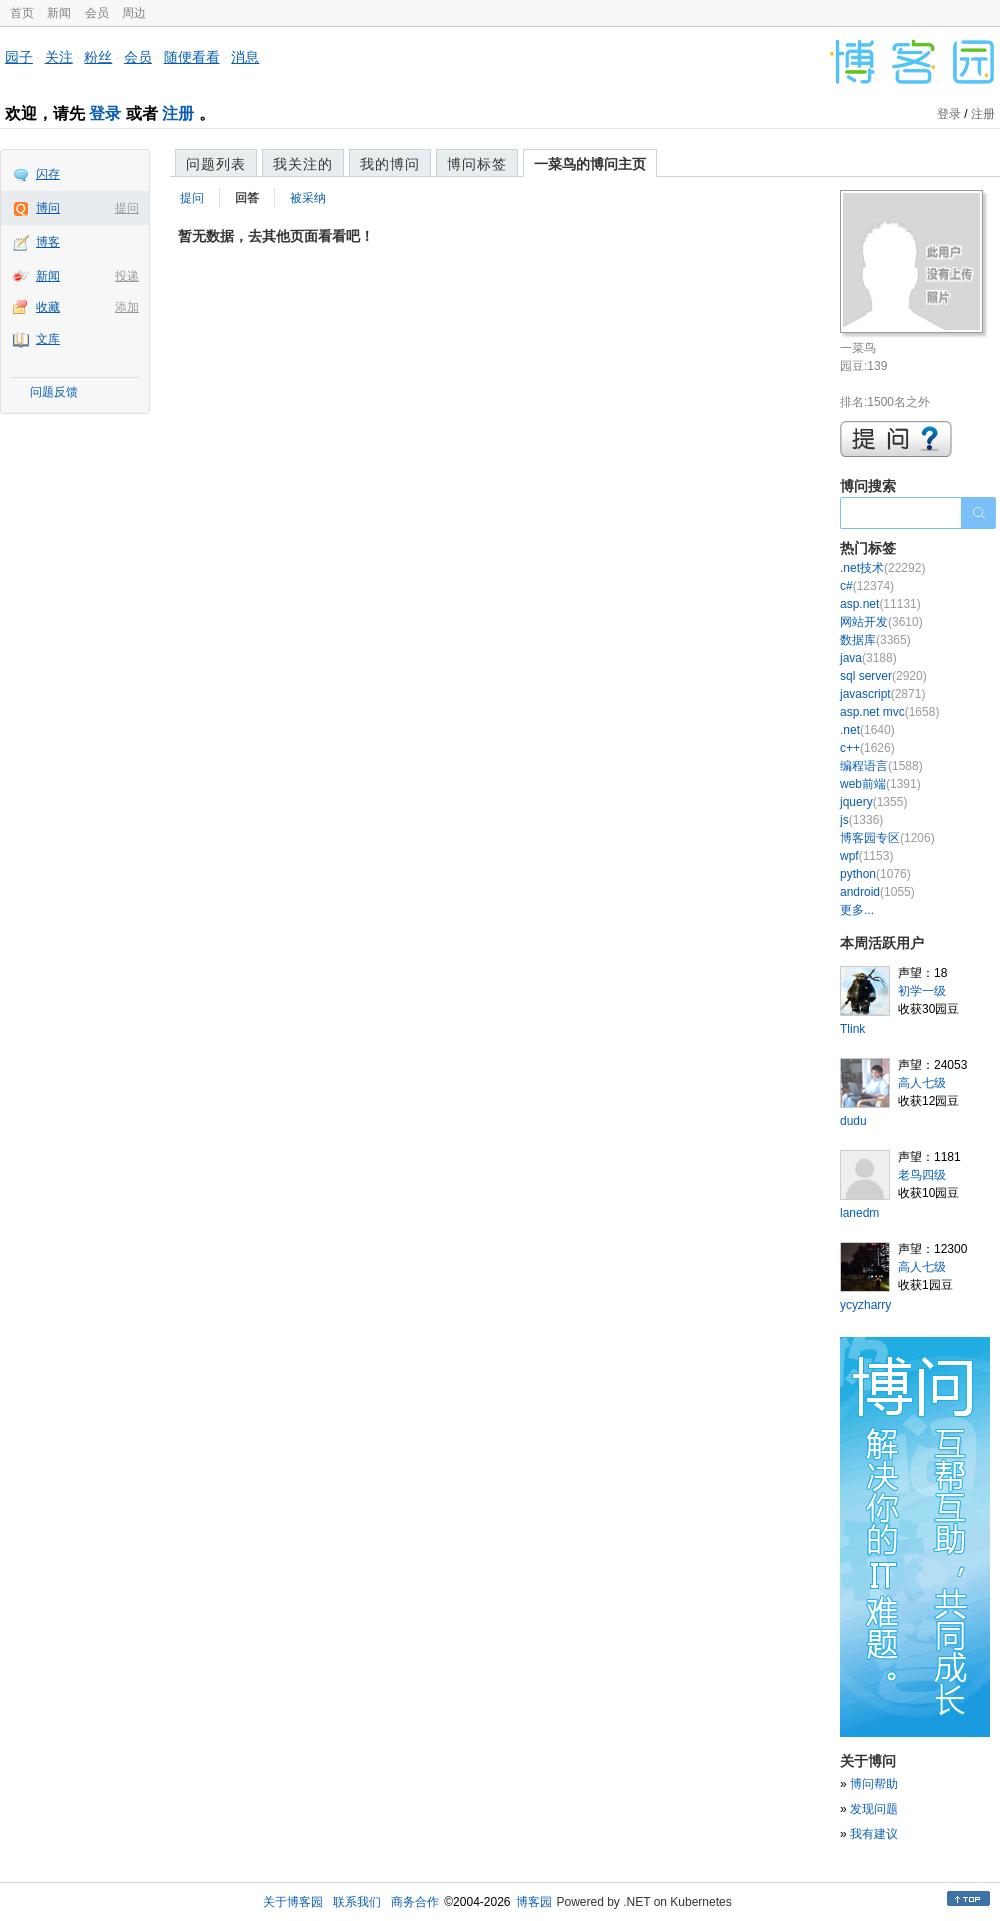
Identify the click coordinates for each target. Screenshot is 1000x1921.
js (861, 820)
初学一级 (922, 991)
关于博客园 (293, 1902)
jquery (873, 802)
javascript (882, 694)
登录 (105, 113)
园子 (19, 57)
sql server (883, 676)
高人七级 (922, 1083)
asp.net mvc (889, 712)
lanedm (859, 1213)
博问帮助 (874, 1784)
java (868, 658)
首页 (22, 13)
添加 (127, 307)
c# (867, 586)
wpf (866, 856)
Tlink (852, 1029)
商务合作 (415, 1902)
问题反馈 (54, 392)
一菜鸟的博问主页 (590, 164)
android (877, 892)
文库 (48, 339)
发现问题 (874, 1809)
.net (867, 730)
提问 (127, 208)
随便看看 (192, 57)
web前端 (880, 784)
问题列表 (216, 164)
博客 (48, 242)
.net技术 (882, 568)
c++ (867, 748)
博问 (48, 208)
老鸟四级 (922, 1175)
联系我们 (357, 1902)
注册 (178, 113)
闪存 (48, 174)
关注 (59, 57)
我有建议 (874, 1834)
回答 (247, 198)
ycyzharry (865, 1305)
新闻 (59, 13)
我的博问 (390, 164)
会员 (97, 13)
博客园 (534, 1902)
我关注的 (303, 164)
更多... (857, 910)
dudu (853, 1121)
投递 (127, 276)
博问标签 (477, 164)
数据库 (875, 640)
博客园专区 (887, 838)
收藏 (48, 307)
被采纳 (308, 198)
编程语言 (881, 766)
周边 (134, 13)
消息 (245, 57)
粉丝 (98, 57)
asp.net (880, 604)
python (875, 874)
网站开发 (881, 622)
